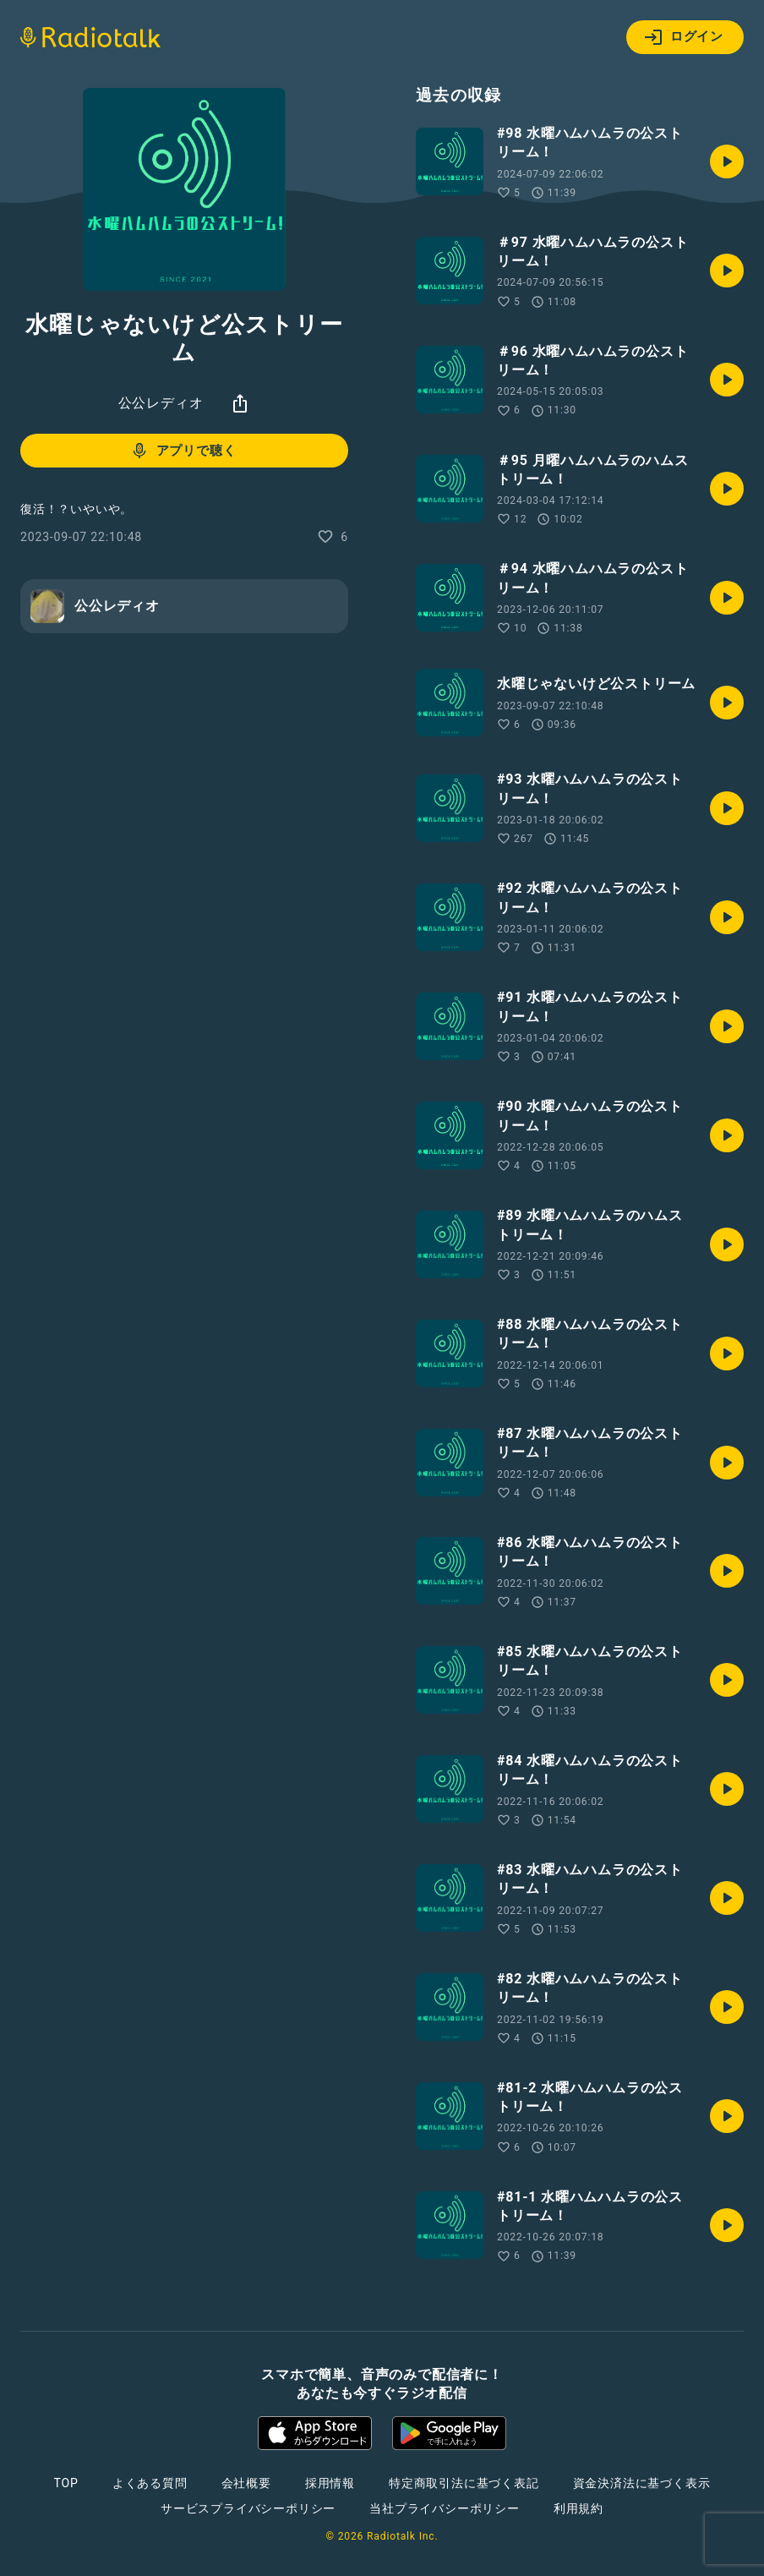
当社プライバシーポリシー (444, 2508)
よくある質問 (150, 2483)
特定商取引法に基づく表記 (464, 2483)
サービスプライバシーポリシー (248, 2508)
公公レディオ (161, 403)
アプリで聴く (183, 450)
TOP (66, 2483)
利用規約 (578, 2508)
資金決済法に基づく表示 (642, 2483)
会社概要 (246, 2483)
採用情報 (330, 2483)
